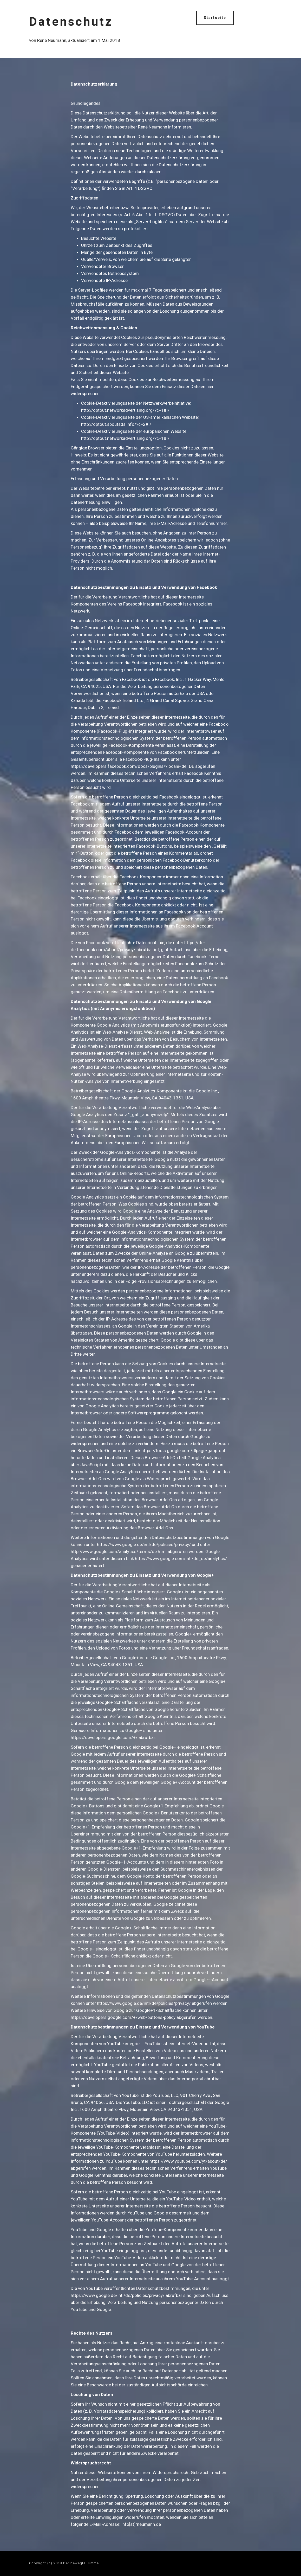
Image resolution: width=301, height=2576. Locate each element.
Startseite (215, 18)
